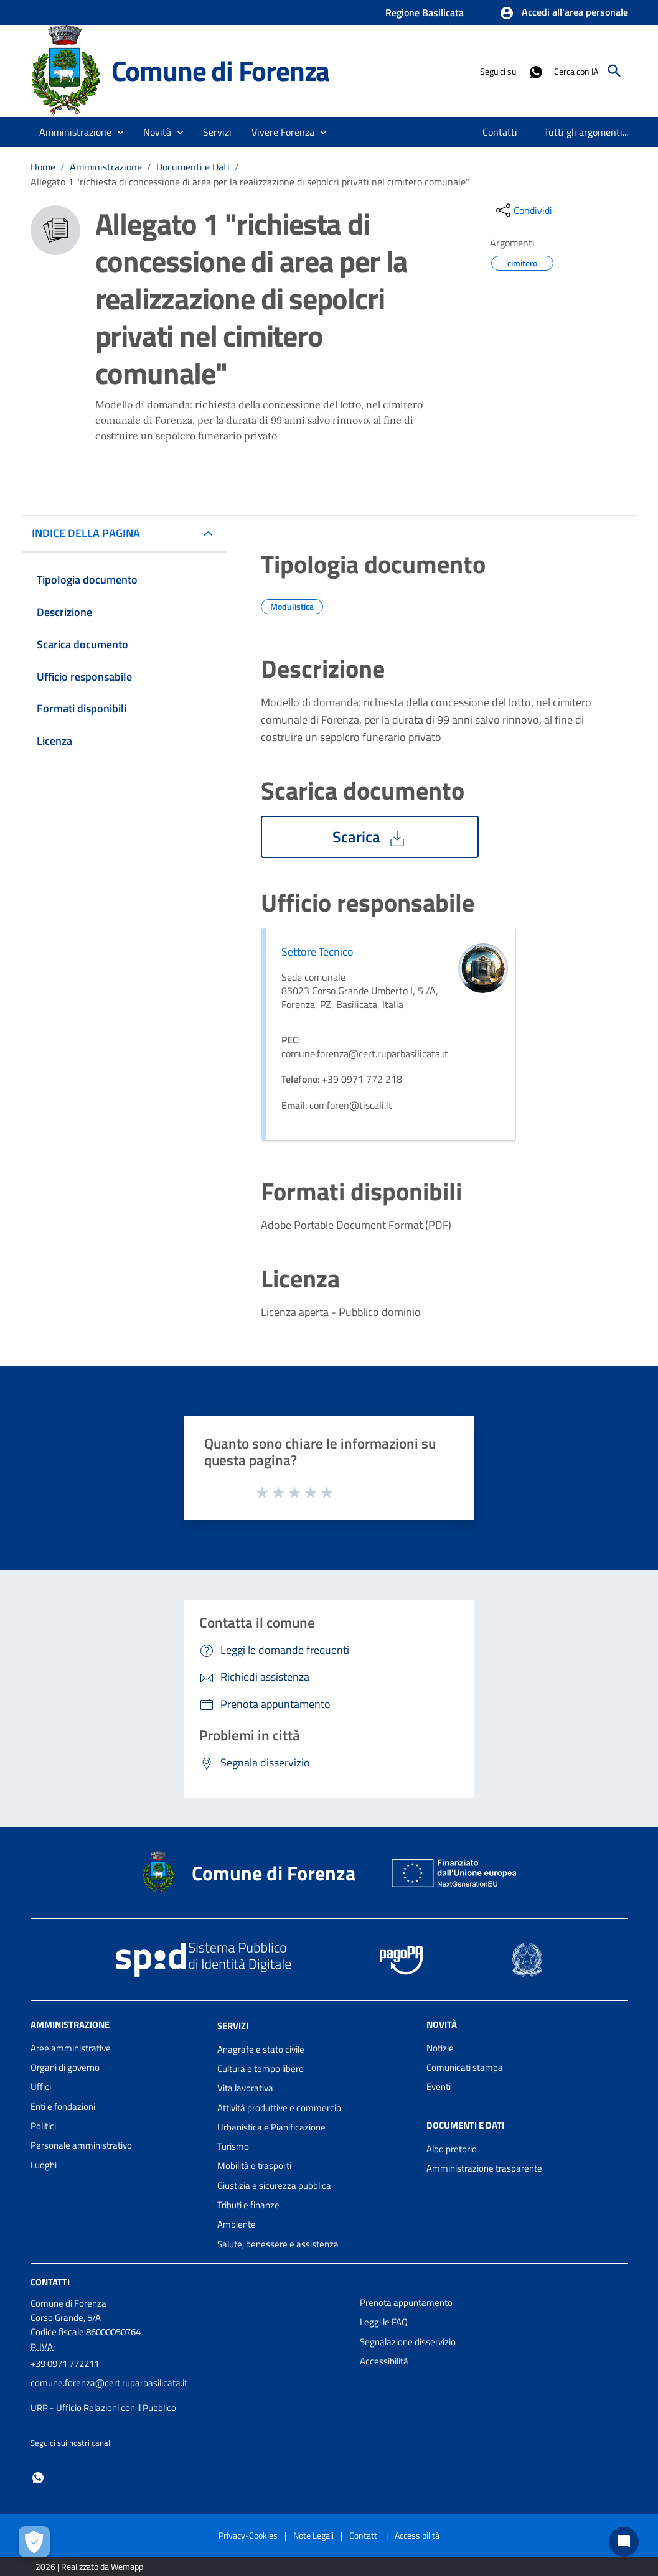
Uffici (41, 2086)
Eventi (438, 2086)
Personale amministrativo (81, 2145)
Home (43, 166)
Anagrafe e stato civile (260, 2049)
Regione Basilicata (424, 12)
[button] (563, 13)
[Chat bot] (623, 2541)
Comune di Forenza (220, 70)
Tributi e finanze (248, 2205)
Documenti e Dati (193, 166)
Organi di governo (65, 2067)
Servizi (232, 2025)
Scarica (369, 837)
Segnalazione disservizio (408, 2342)
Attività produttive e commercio (279, 2108)
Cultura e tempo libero (260, 2068)
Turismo (233, 2146)
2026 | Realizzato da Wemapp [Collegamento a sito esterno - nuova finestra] (89, 2566)
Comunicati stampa (464, 2067)
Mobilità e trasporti (254, 2165)
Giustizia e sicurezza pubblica (274, 2185)
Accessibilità (384, 2361)
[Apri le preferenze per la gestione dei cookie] (34, 2541)
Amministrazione (106, 166)
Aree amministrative (71, 2048)
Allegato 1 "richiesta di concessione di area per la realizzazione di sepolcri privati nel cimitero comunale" (250, 181)
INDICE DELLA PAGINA (91, 533)
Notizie (440, 2048)
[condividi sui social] (523, 210)
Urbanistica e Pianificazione (271, 2127)
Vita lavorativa (245, 2088)
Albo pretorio (451, 2149)
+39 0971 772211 (65, 2363)
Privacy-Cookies (248, 2535)
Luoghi (44, 2165)
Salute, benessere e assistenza (278, 2244)
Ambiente (236, 2224)
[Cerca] (614, 71)
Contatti (50, 2282)
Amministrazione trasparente (484, 2168)
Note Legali (313, 2535)
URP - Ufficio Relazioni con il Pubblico (103, 2408)
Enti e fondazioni (63, 2106)
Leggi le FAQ (384, 2322)
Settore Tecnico (317, 951)
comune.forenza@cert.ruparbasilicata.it (109, 2383)
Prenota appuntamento (406, 2302)
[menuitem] (500, 132)
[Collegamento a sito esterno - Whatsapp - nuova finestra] (535, 70)
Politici (43, 2126)
